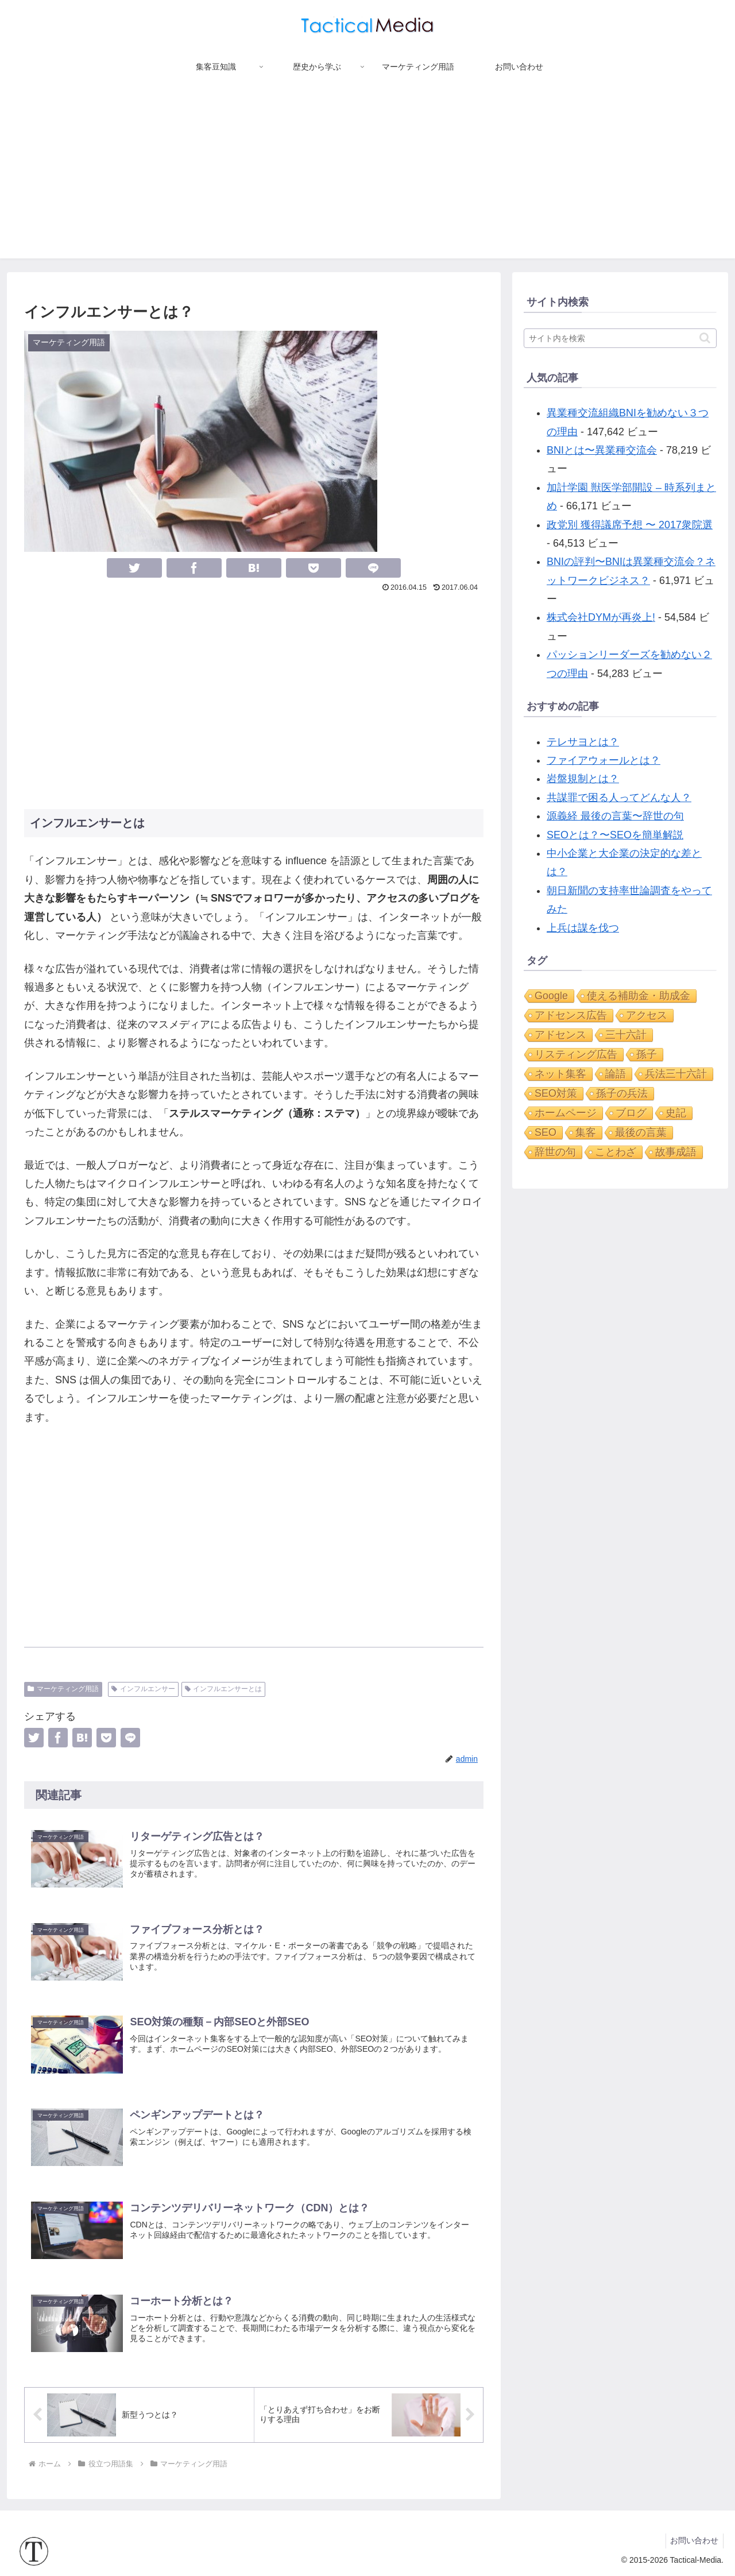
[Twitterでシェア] (134, 568)
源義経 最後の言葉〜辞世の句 (615, 816)
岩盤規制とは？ (583, 778)
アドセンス (560, 1035)
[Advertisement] (367, 178)
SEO (545, 1132)
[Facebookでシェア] (194, 568)
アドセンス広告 (571, 1015)
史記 (676, 1113)
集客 (585, 1132)
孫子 (646, 1054)
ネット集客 (560, 1074)
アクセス (646, 1015)
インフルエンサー (143, 1689)
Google (551, 995)
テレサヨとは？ (583, 742)
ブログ (631, 1113)
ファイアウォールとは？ (603, 760)
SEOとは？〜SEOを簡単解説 (615, 835)
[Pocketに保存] (313, 568)
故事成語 (676, 1152)
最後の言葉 (641, 1132)
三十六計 (626, 1035)
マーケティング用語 (63, 1689)
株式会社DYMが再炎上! (601, 617)
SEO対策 (556, 1093)
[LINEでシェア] (373, 568)
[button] (705, 338)
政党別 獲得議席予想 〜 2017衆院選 (630, 525)
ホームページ (566, 1113)
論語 (615, 1074)
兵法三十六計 (676, 1074)
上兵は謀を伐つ (583, 928)
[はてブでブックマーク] (253, 568)
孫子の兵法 (622, 1093)
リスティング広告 (576, 1054)
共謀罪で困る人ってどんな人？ (619, 797)
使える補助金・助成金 (638, 995)
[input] (620, 338)
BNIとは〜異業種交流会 (602, 450)
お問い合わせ (693, 2539)
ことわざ (615, 1152)
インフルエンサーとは (223, 1689)
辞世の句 (555, 1152)
